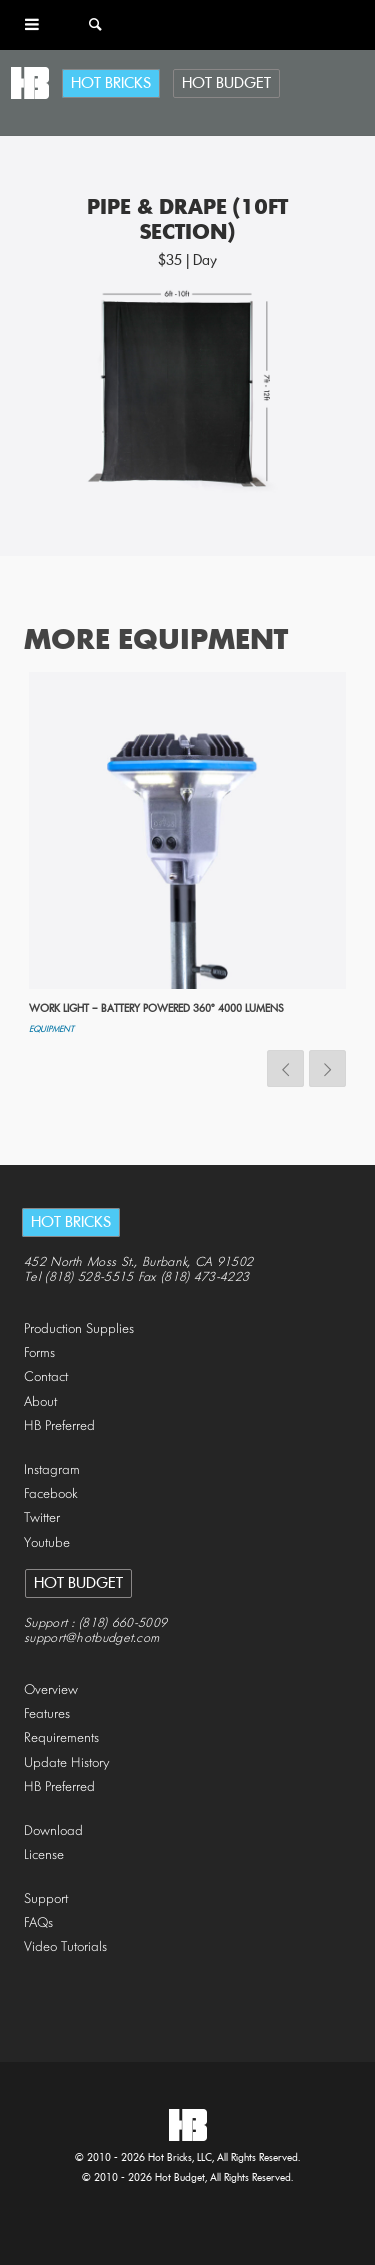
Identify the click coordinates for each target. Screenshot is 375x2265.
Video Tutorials (65, 1947)
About (40, 1402)
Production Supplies (79, 1329)
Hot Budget (226, 84)
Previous (285, 1068)
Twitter (42, 1518)
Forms (39, 1353)
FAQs (38, 1923)
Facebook (51, 1494)
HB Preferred (59, 1426)
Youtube (47, 1543)
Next (327, 1068)
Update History (67, 1763)
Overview (51, 1690)
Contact (46, 1377)
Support (46, 1899)
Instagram (52, 1470)
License (44, 1855)
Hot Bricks (111, 84)
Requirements (61, 1738)
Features (47, 1714)
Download (53, 1831)
